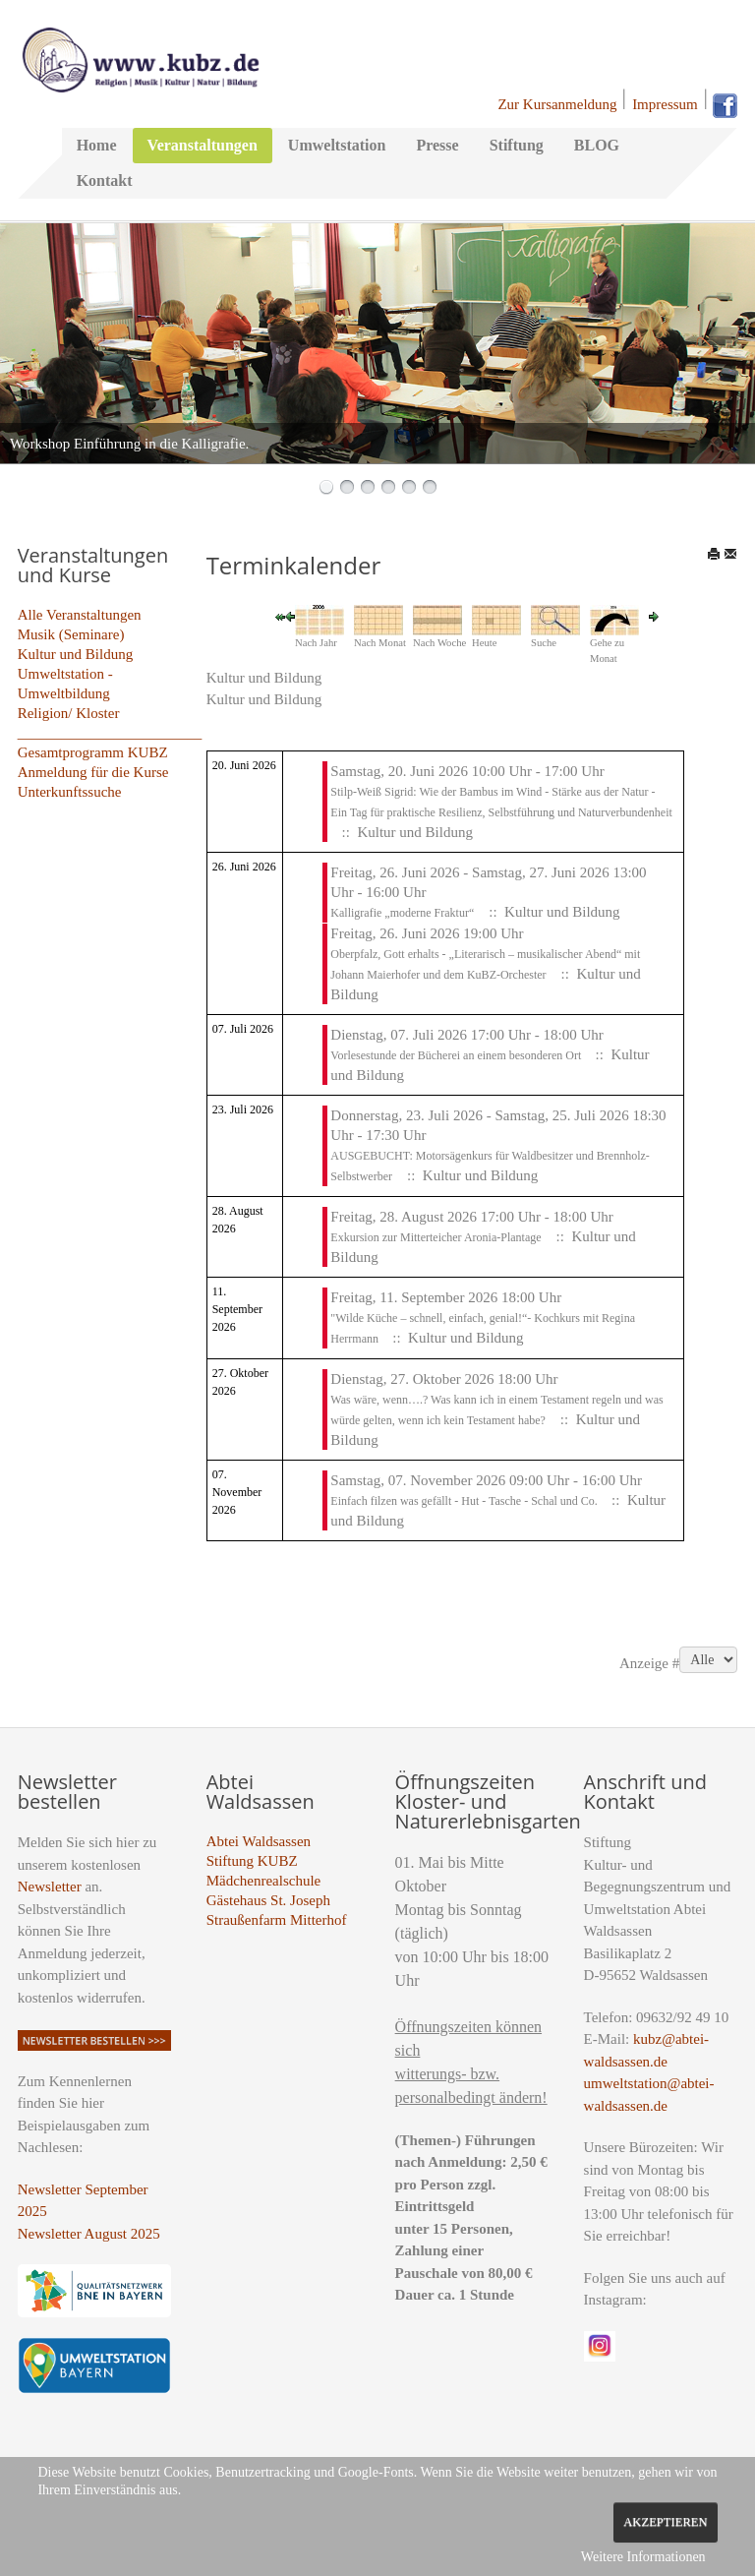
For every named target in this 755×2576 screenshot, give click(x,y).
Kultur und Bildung (76, 654)
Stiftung (517, 145)
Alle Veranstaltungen (80, 615)
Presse (437, 145)
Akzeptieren (665, 2522)
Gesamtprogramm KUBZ (93, 752)
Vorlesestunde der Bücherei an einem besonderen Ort (457, 1055)
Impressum (665, 104)
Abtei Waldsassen (258, 1841)
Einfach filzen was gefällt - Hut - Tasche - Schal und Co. (465, 1501)
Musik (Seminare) (71, 634)
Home (97, 145)
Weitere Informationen (643, 2556)
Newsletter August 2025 (89, 2234)
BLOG (596, 145)
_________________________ (110, 733)
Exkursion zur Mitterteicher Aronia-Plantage (435, 1237)
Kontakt (105, 180)
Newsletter (50, 1886)
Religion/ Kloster (69, 713)
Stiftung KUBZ (252, 1861)
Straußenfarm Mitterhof (276, 1920)
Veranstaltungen (202, 145)
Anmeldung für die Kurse (93, 772)
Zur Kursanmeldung (556, 104)
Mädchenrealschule (263, 1880)
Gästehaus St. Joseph (268, 1900)
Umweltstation (337, 145)
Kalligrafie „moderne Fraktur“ (402, 913)
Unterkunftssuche (70, 792)
